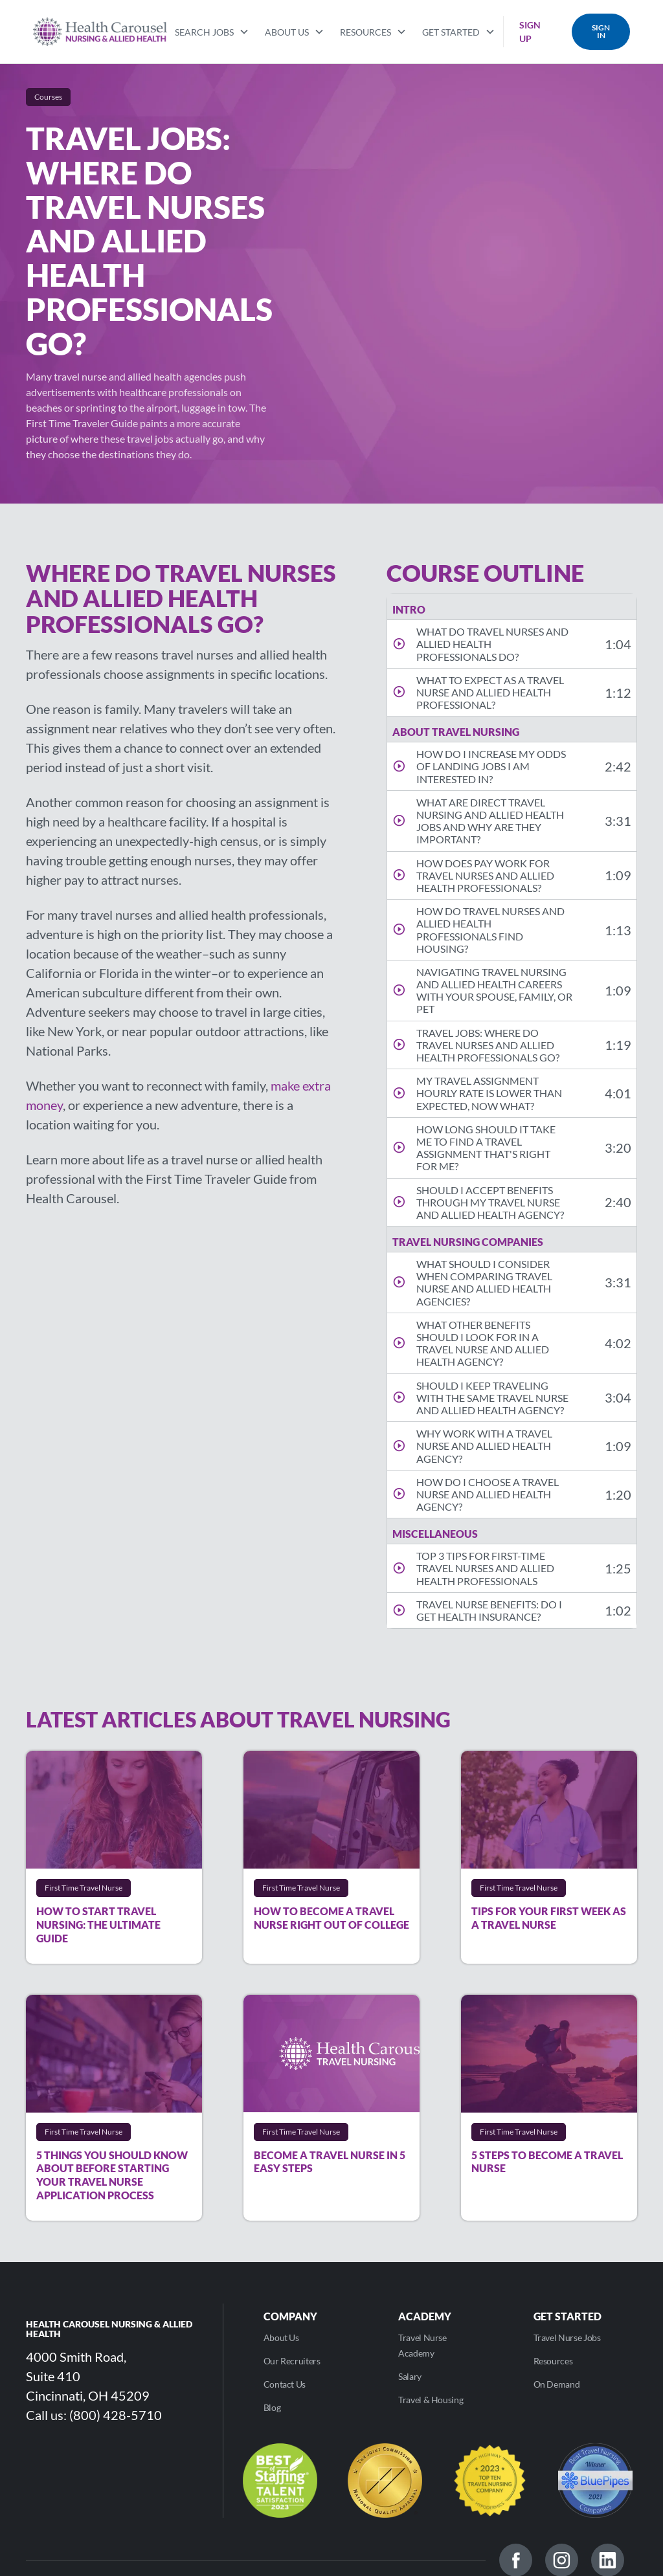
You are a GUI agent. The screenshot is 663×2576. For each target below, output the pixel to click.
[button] (212, 30)
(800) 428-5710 (115, 2415)
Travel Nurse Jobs (567, 2337)
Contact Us (285, 2384)
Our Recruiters (292, 2360)
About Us (281, 2337)
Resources (553, 2360)
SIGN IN (601, 31)
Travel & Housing (430, 2399)
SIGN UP (530, 31)
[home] (100, 32)
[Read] (114, 1808)
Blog (272, 2407)
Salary (409, 2376)
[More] (83, 1888)
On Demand (557, 2384)
